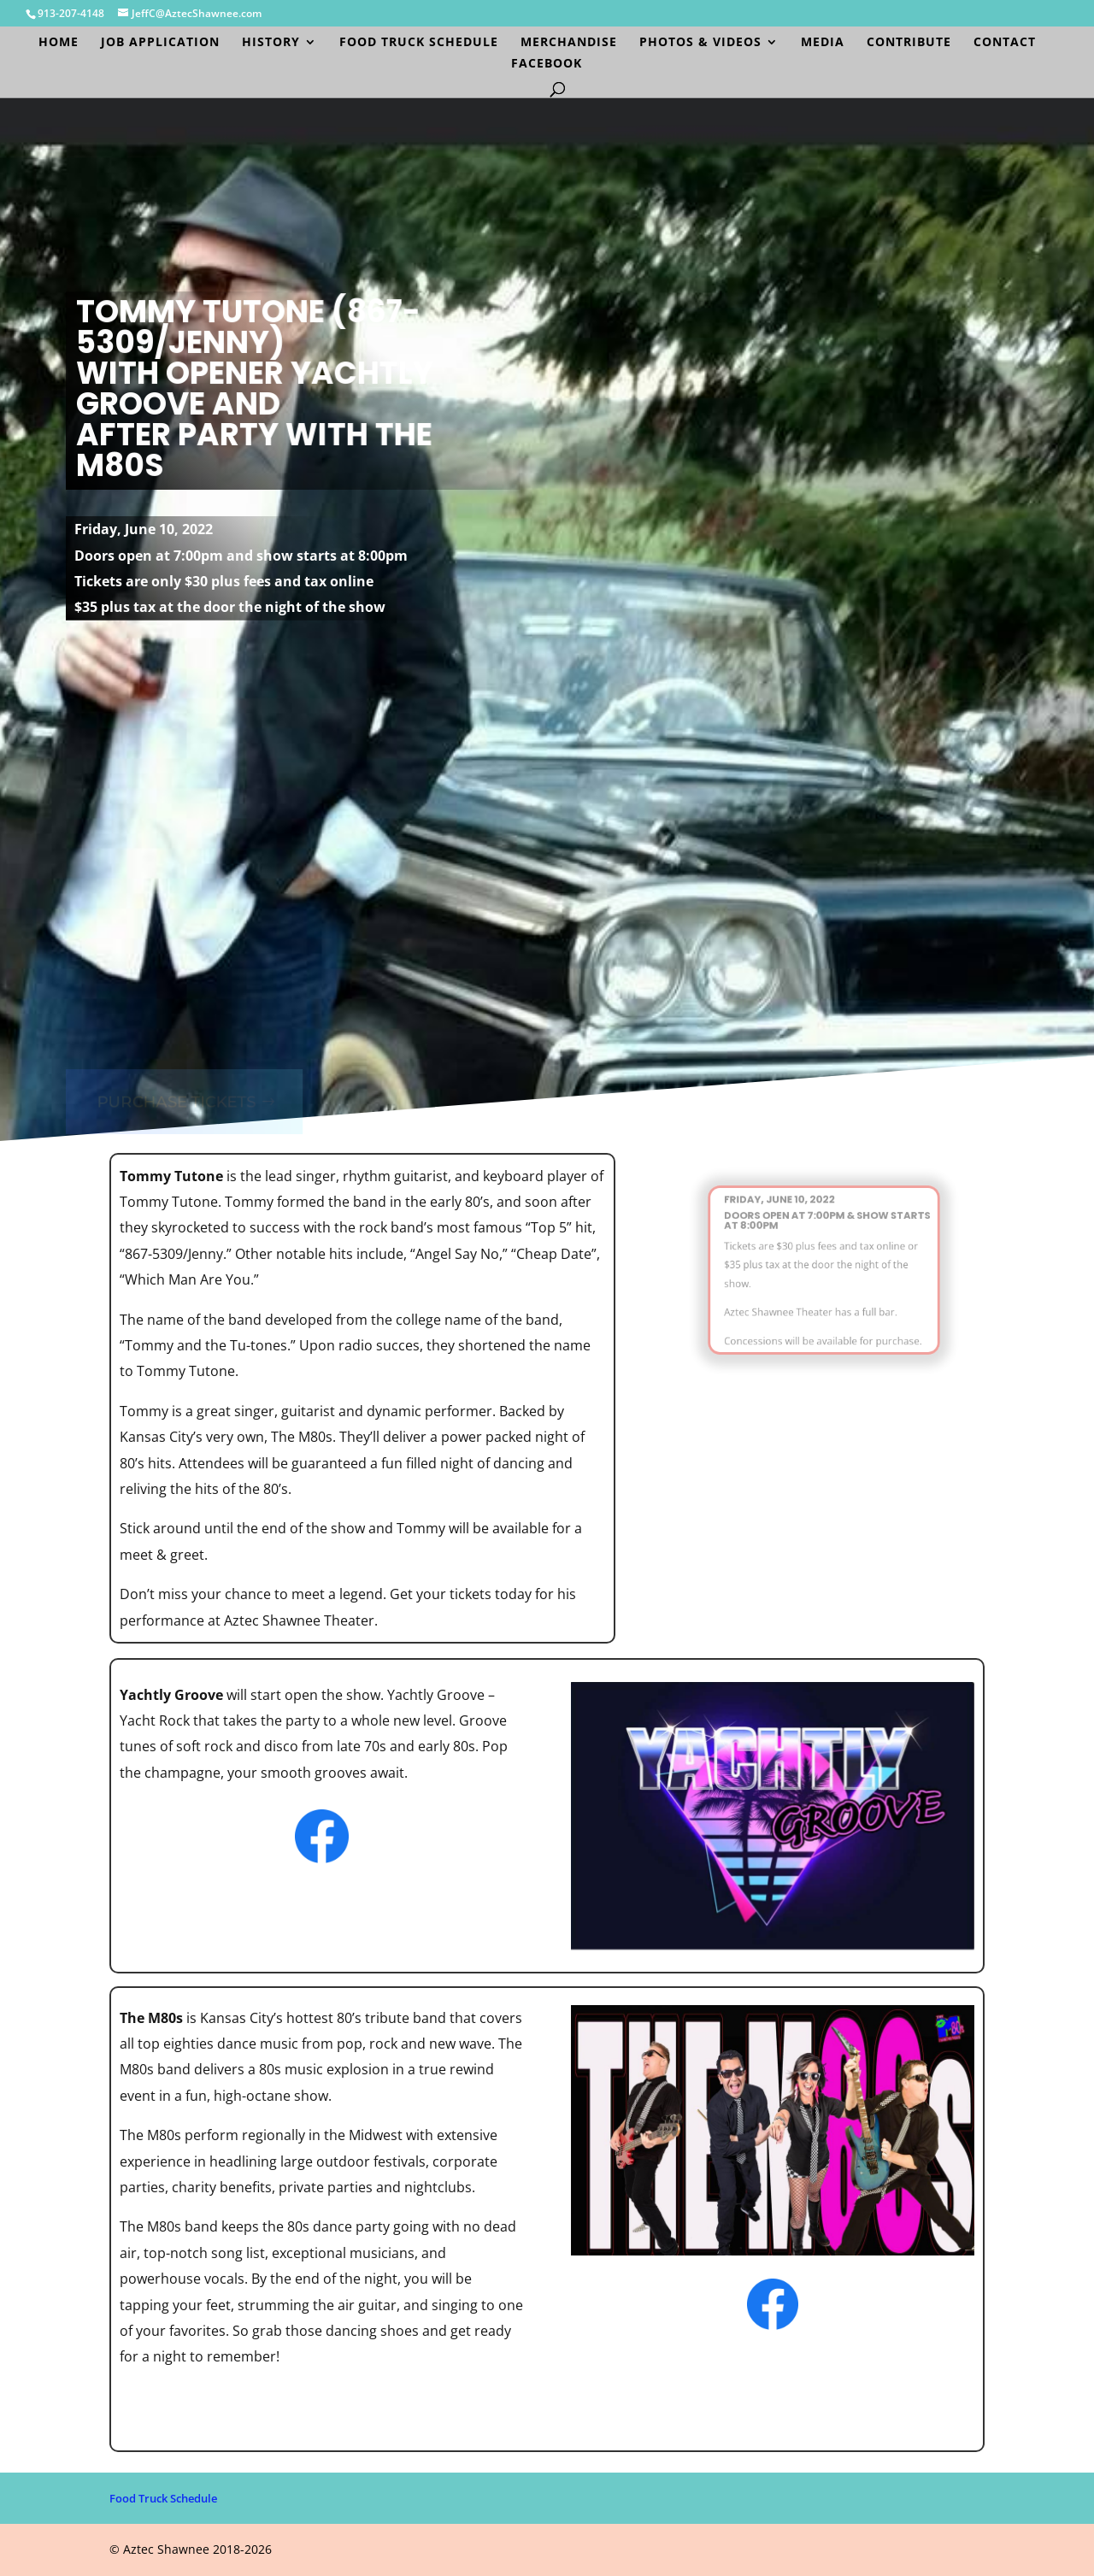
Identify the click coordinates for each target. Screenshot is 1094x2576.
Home (58, 43)
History (271, 43)
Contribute (909, 43)
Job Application (160, 43)
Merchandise (569, 43)
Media (822, 43)
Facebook (546, 64)
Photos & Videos (700, 43)
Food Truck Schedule (418, 43)
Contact (1004, 43)
